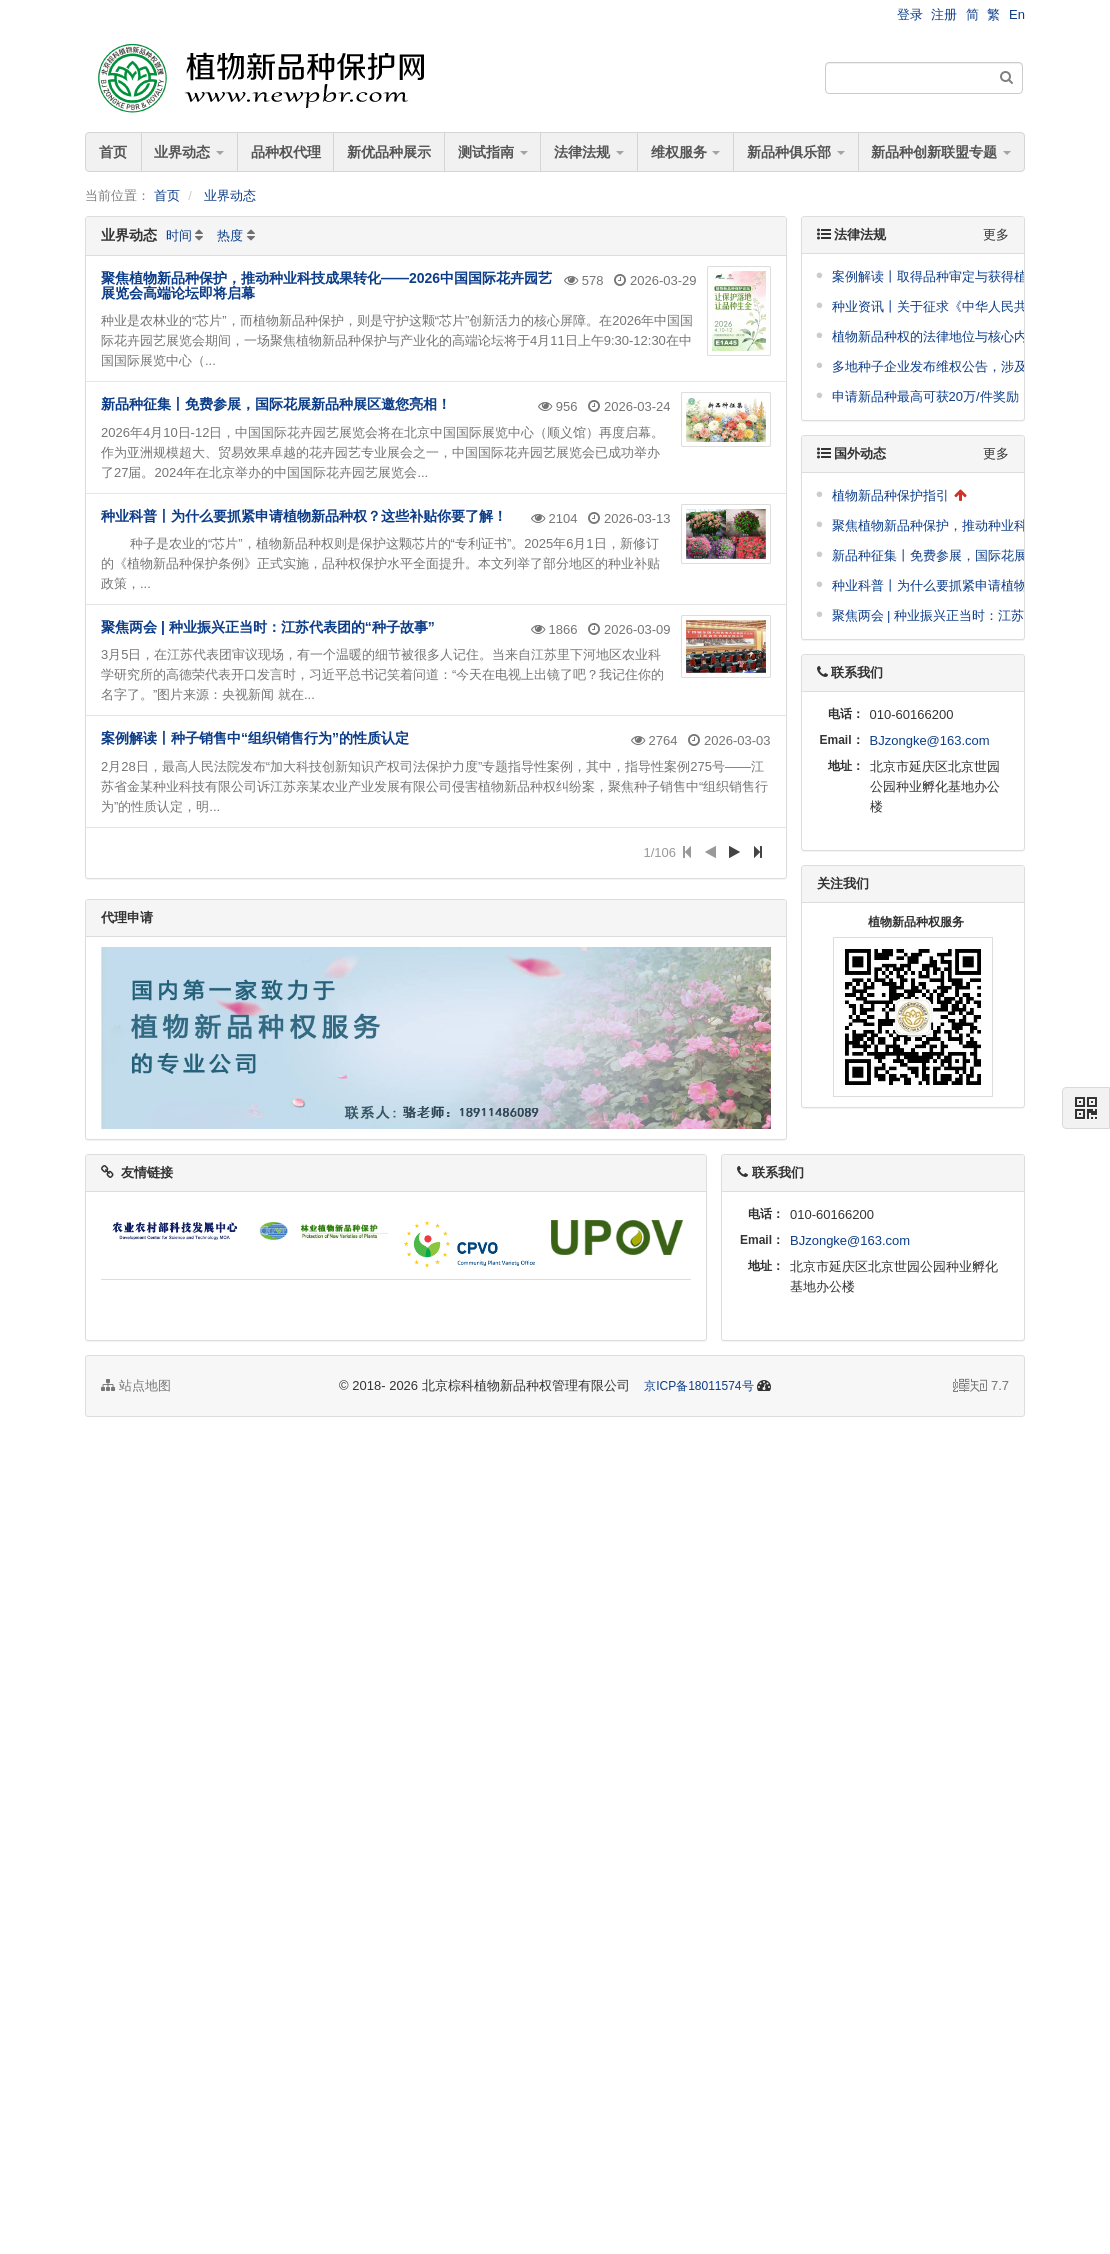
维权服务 (686, 152)
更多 (996, 234)
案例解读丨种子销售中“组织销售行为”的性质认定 (255, 738)
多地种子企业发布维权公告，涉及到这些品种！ (968, 366)
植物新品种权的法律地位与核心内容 (936, 336)
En (1017, 14)
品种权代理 (286, 152)
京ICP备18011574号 (698, 1386)
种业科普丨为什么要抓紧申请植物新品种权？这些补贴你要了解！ (304, 516)
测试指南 (493, 152)
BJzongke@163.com (930, 740)
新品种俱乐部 (796, 152)
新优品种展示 (389, 152)
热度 (230, 235)
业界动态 (189, 152)
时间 (179, 235)
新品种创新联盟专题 (941, 152)
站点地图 (136, 1385)
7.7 (981, 1387)
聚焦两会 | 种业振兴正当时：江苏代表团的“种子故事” (268, 627)
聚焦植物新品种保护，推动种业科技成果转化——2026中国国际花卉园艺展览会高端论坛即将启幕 (326, 285)
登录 (910, 14)
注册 (944, 14)
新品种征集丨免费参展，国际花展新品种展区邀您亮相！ (276, 404)
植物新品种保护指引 (890, 495)
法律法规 (589, 152)
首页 (113, 152)
